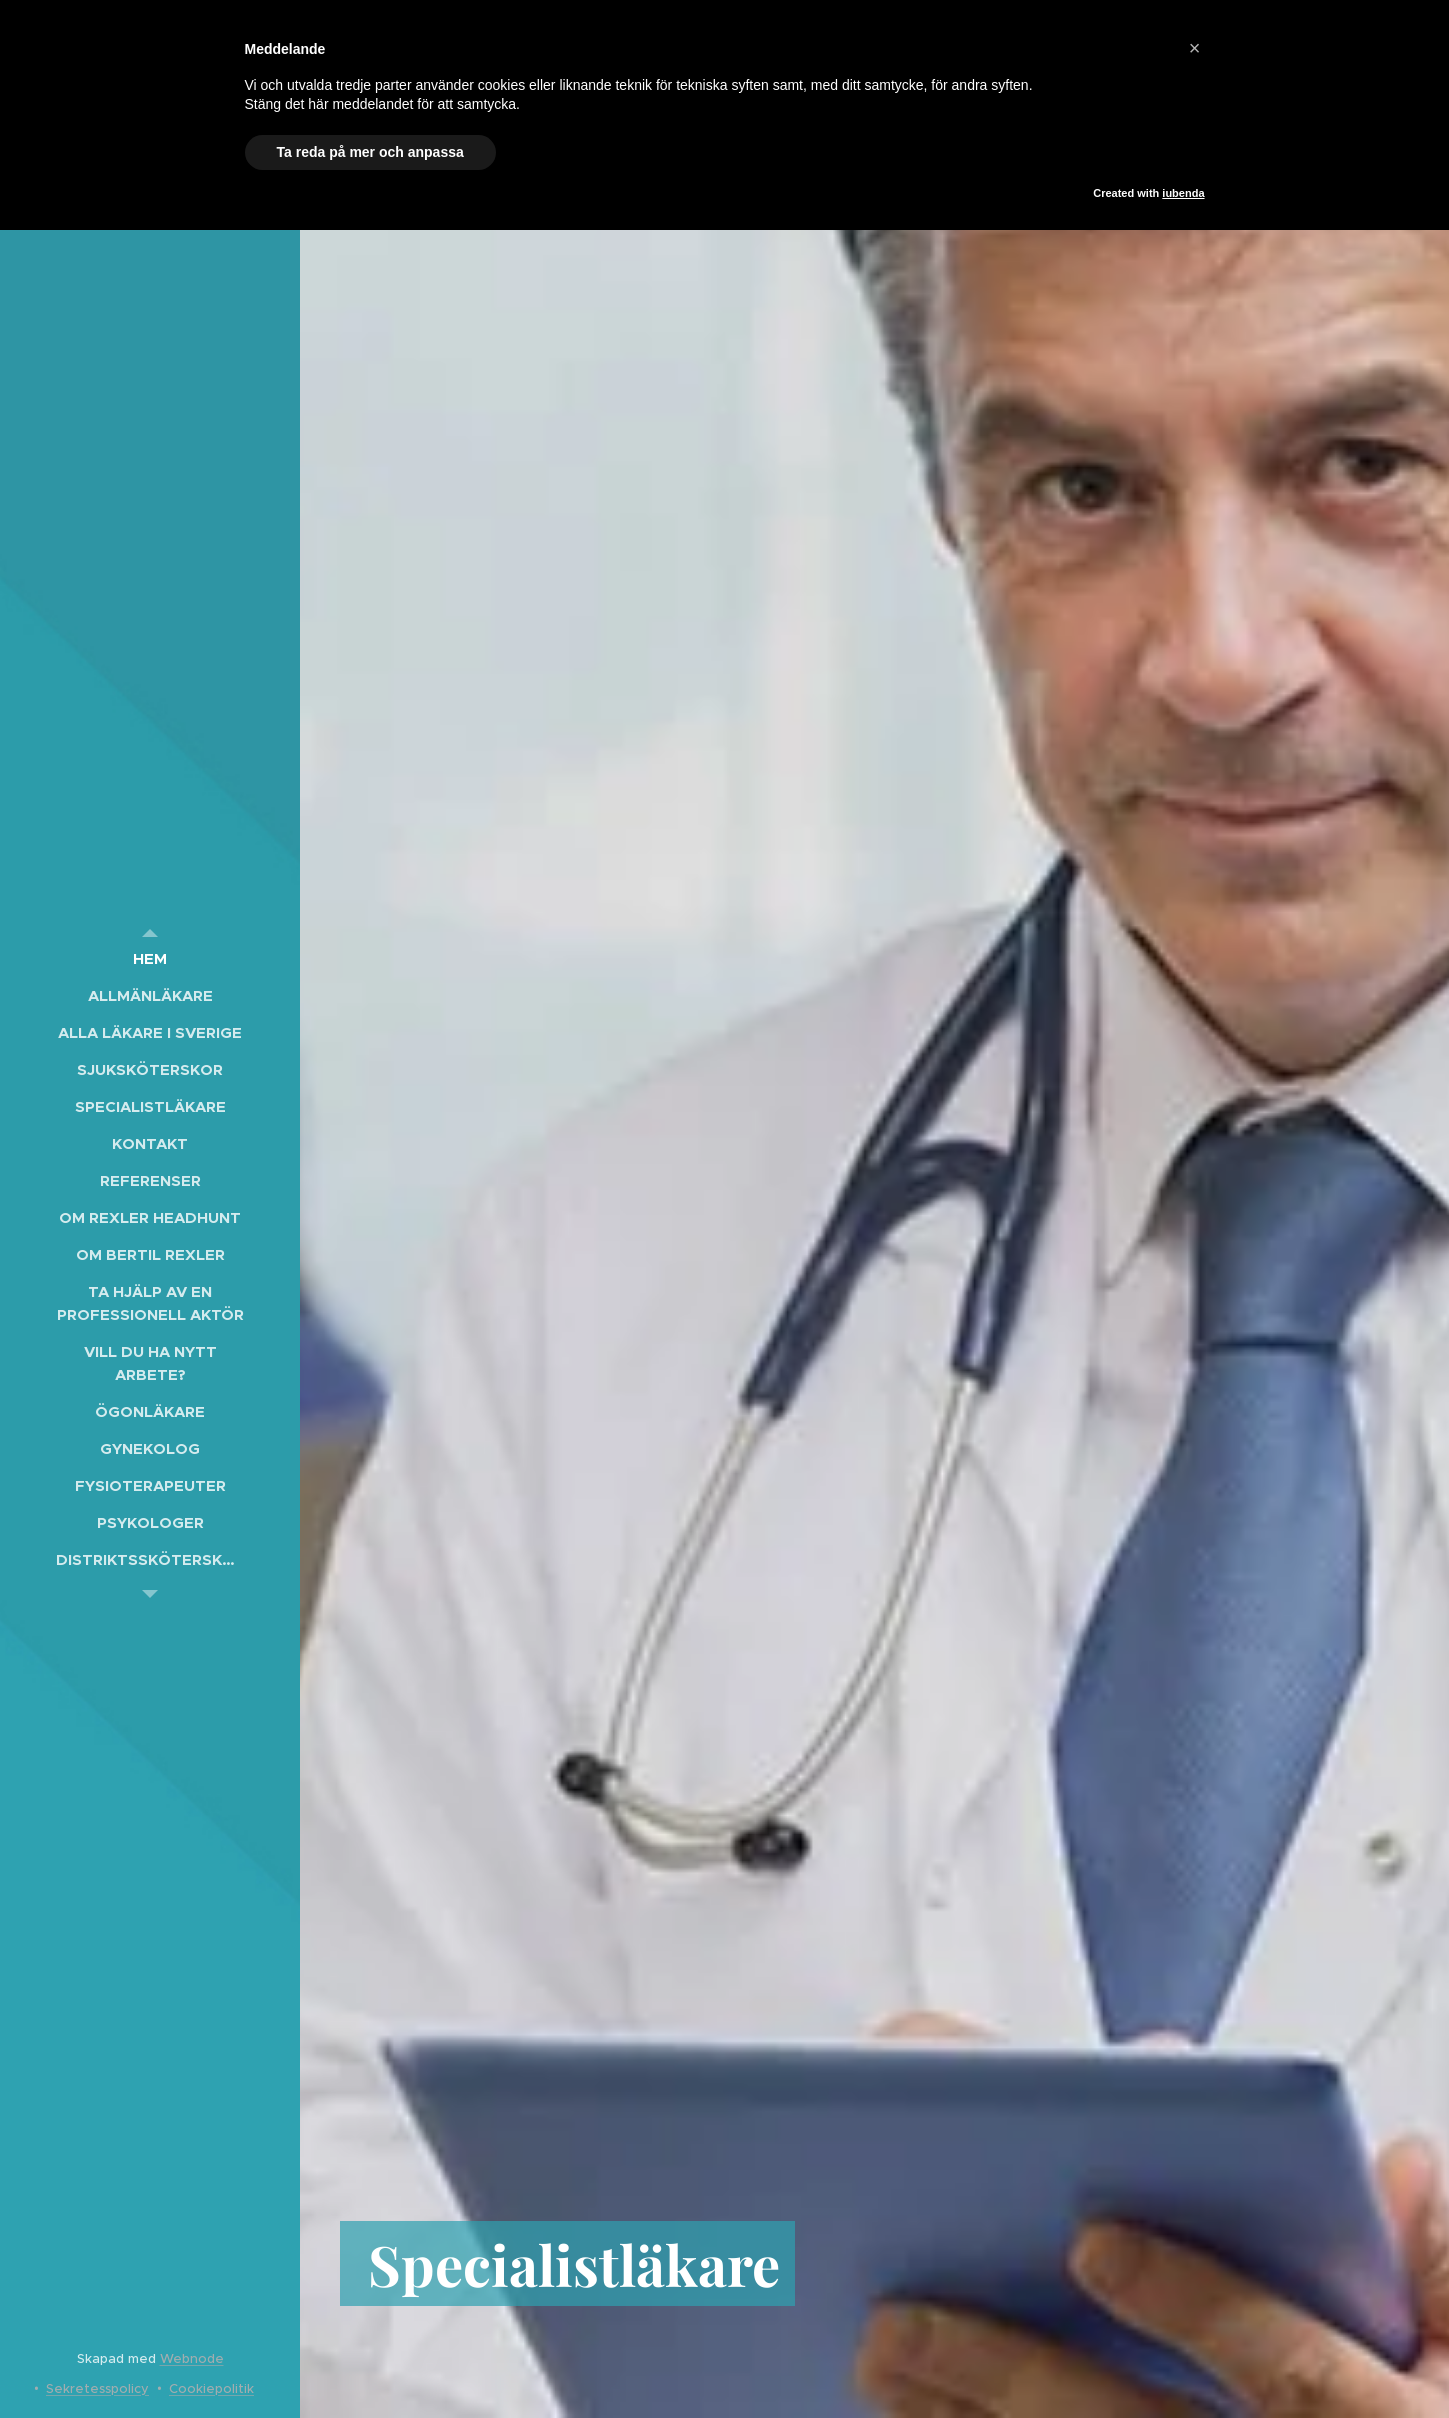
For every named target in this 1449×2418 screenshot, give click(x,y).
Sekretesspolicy (97, 2388)
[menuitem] (150, 958)
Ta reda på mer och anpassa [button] (370, 152)
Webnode (192, 2358)
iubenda (1183, 193)
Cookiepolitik (211, 2388)
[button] (1195, 48)
